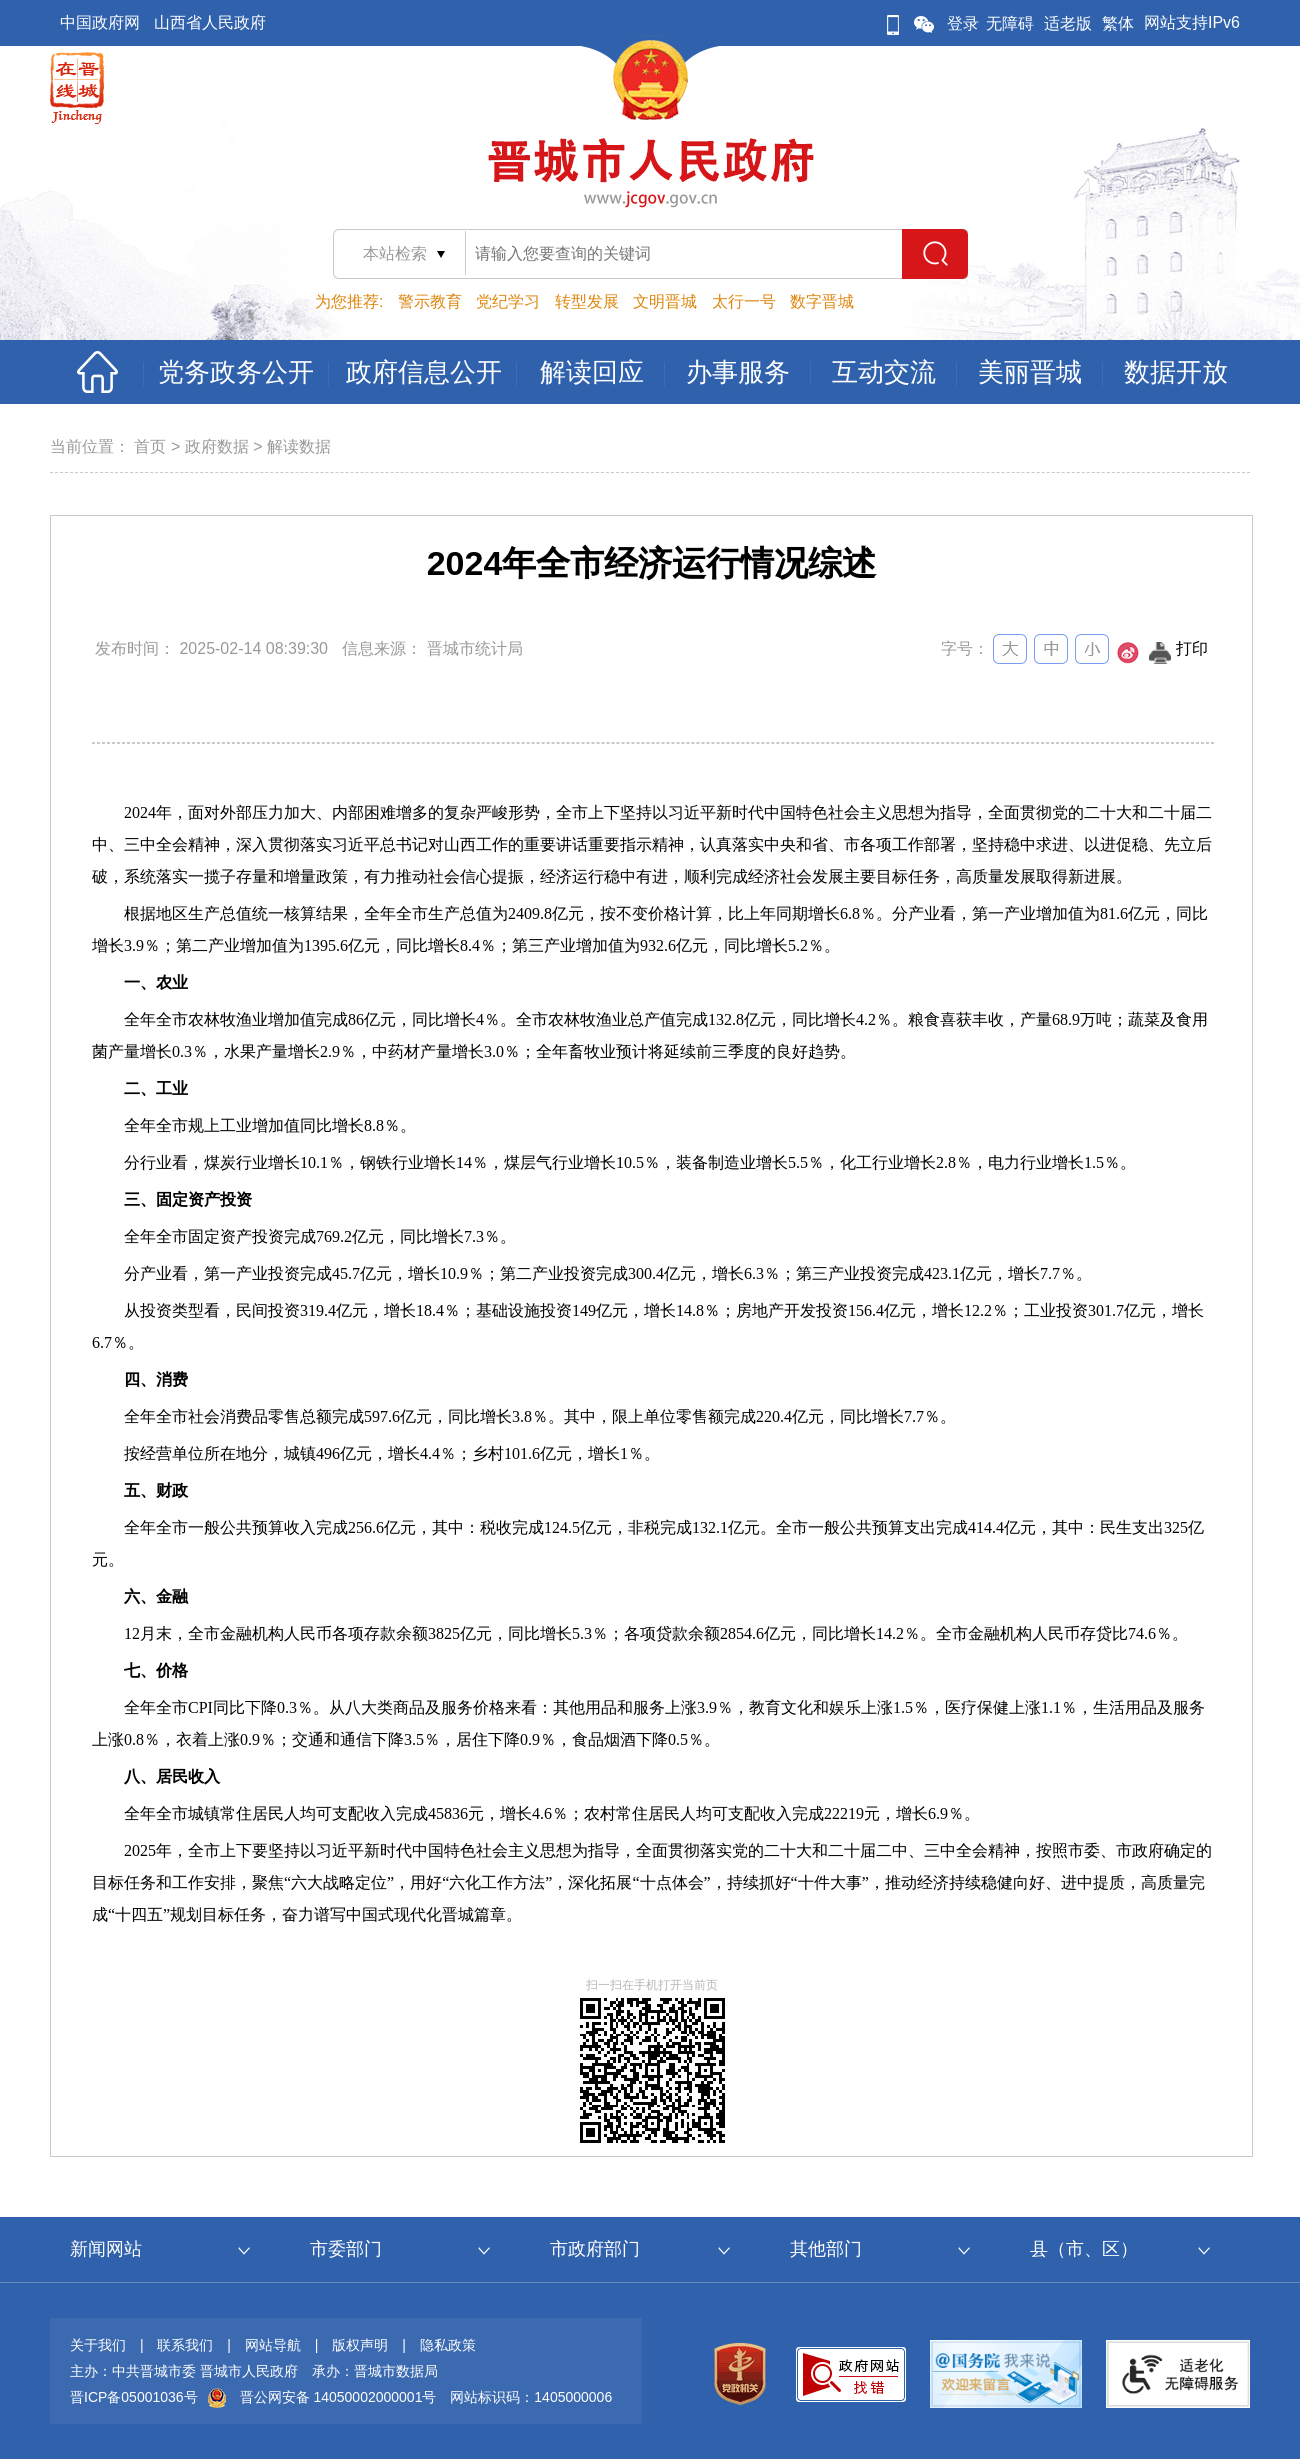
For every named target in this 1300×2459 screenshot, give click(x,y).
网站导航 (273, 2345)
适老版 (1068, 23)
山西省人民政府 (210, 22)
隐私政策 (448, 2345)
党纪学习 (508, 301)
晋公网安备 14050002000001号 (338, 2397)
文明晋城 (665, 301)
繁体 (1118, 23)
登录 (963, 23)
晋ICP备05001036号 (134, 2397)
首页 (150, 446)
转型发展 (587, 301)
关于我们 (98, 2345)
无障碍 (1010, 23)
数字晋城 (822, 301)
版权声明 (360, 2345)
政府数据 (217, 446)
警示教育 (430, 301)
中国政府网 (100, 22)
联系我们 (185, 2345)
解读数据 (299, 446)
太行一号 (744, 301)
